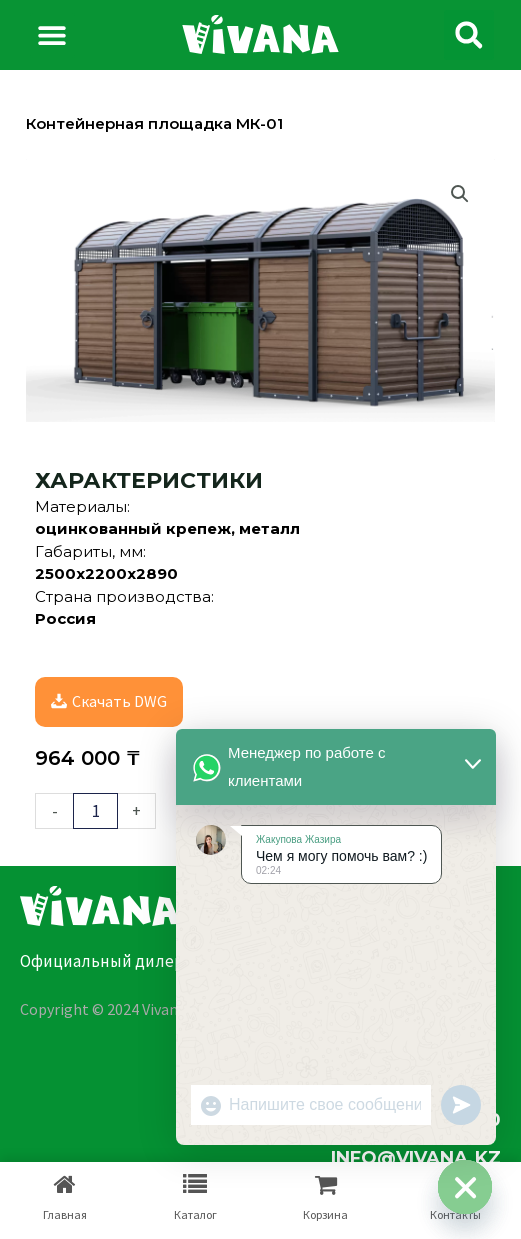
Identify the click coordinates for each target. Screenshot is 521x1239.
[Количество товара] (95, 811)
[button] (52, 35)
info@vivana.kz (416, 1158)
